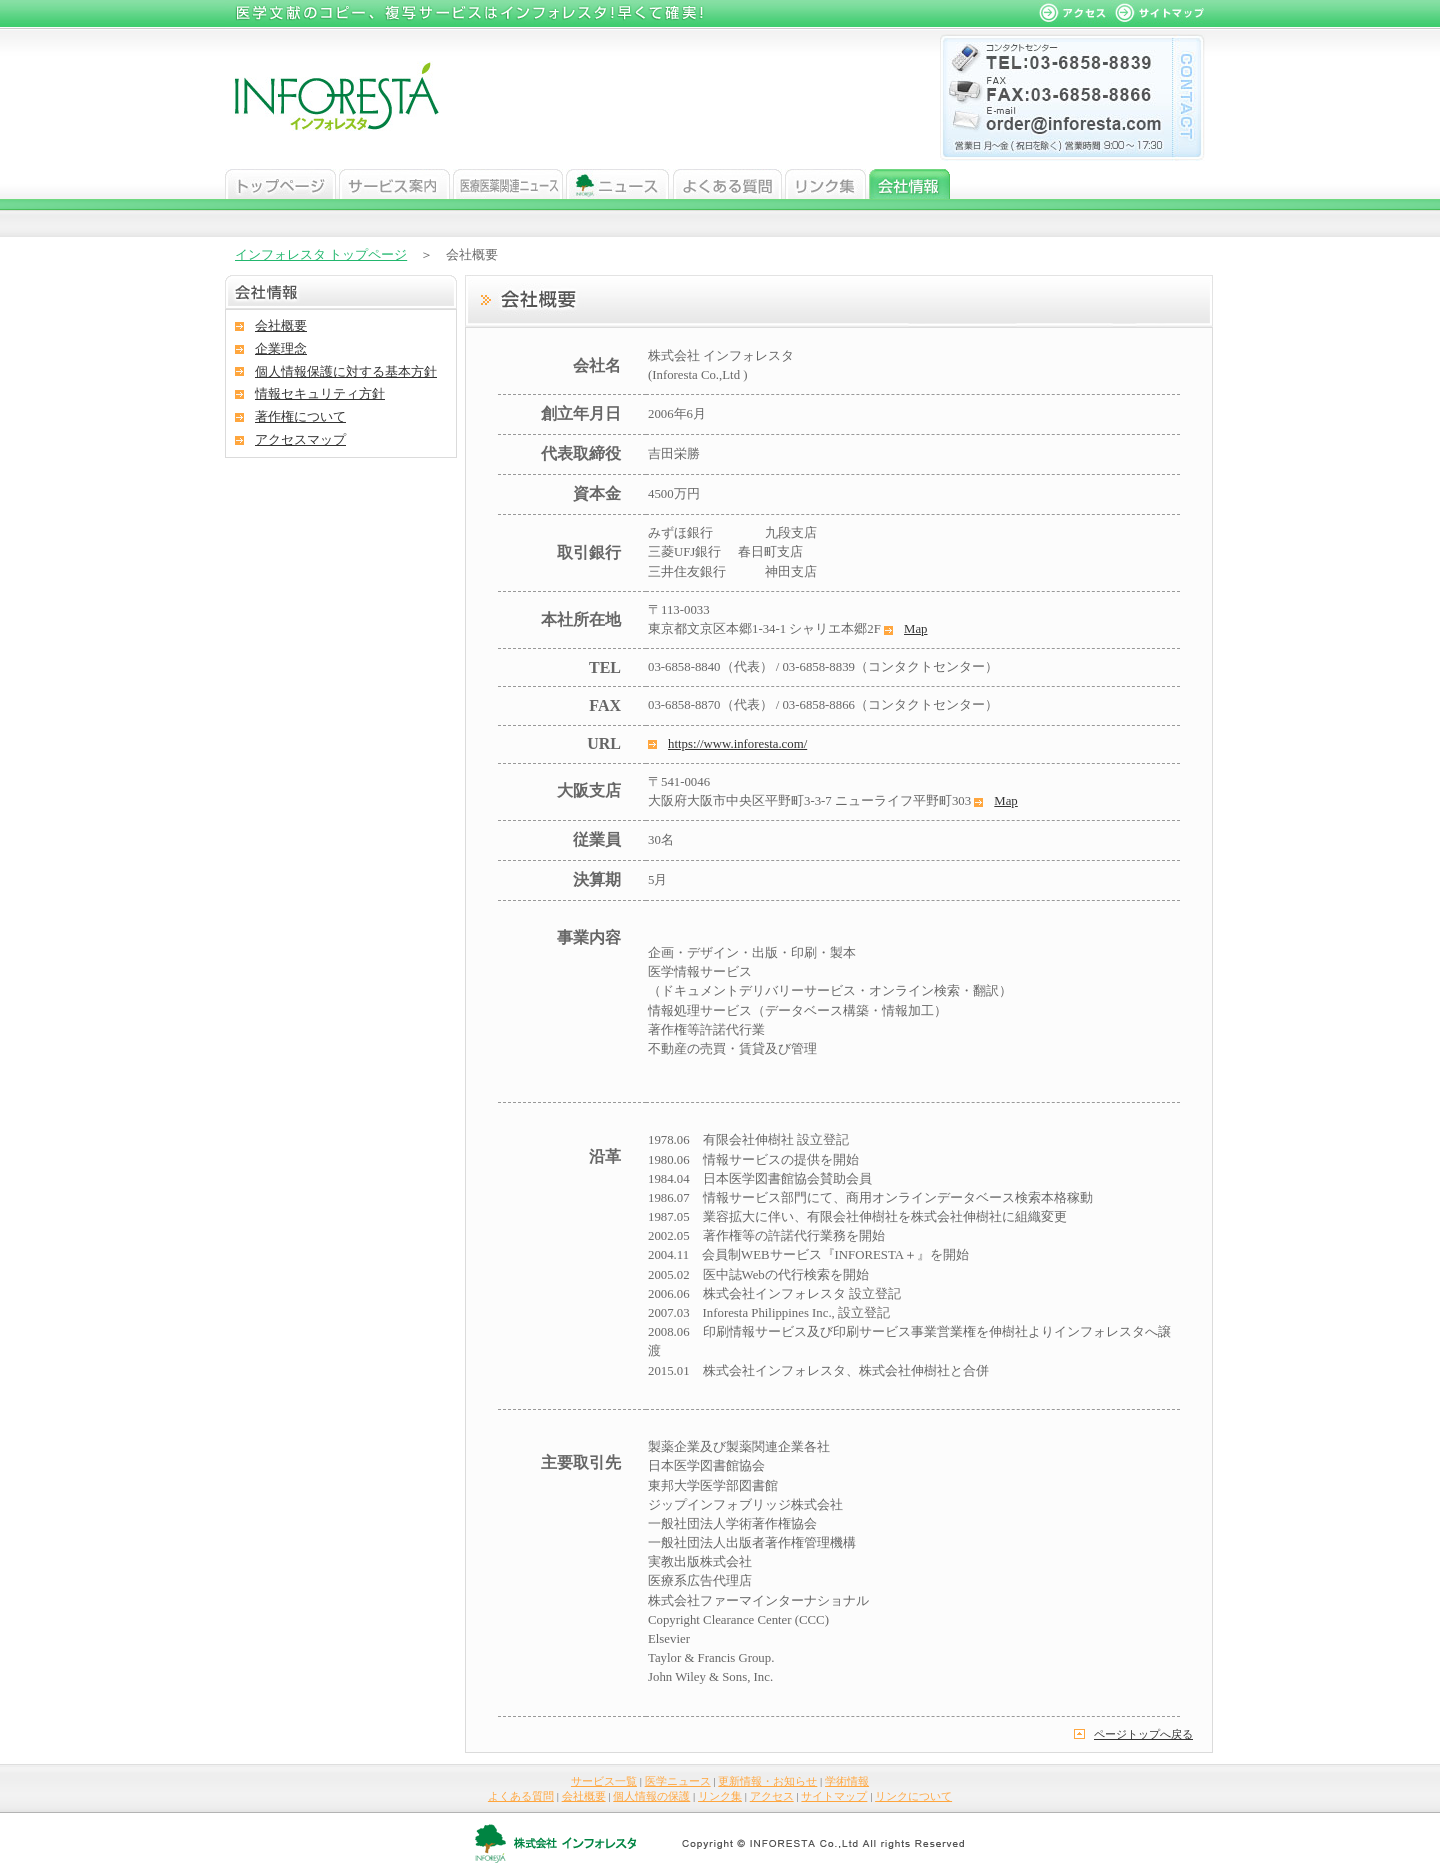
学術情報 (847, 1781)
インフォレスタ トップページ (321, 255)
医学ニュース (508, 184)
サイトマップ (834, 1796)
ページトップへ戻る (1143, 1734)
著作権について (300, 417)
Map (915, 629)
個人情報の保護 (651, 1796)
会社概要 (281, 326)
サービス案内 (394, 184)
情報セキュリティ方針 (320, 394)
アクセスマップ (300, 440)
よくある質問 (727, 184)
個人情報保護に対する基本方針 (346, 372)
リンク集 (825, 184)
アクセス (772, 1796)
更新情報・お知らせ (767, 1781)
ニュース (618, 184)
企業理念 (281, 349)
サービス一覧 (604, 1781)
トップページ (280, 184)
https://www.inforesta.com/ (737, 744)
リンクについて (913, 1796)
